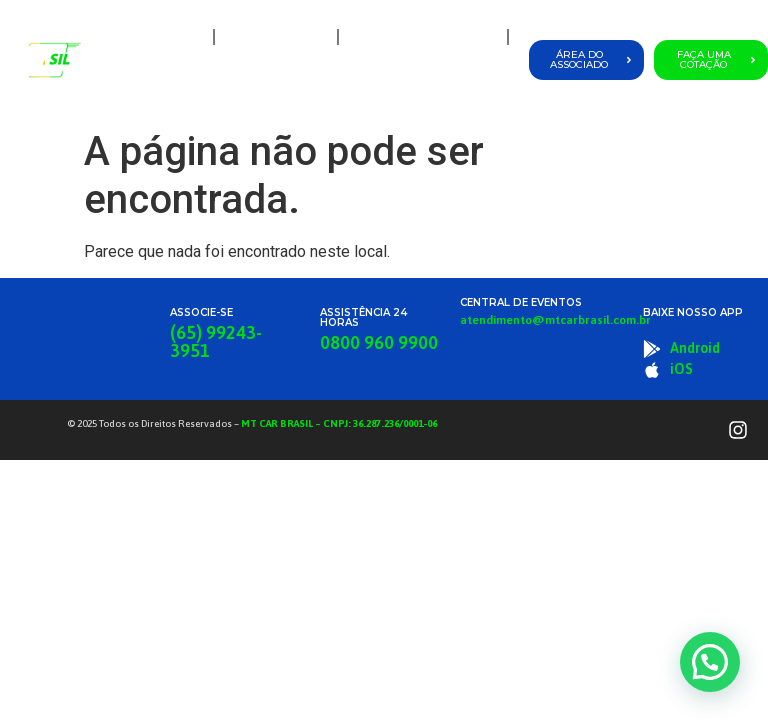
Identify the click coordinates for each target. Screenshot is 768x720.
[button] (710, 662)
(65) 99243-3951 (216, 341)
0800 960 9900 (379, 342)
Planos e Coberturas (423, 37)
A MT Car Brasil (276, 36)
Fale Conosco (465, 82)
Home (179, 36)
